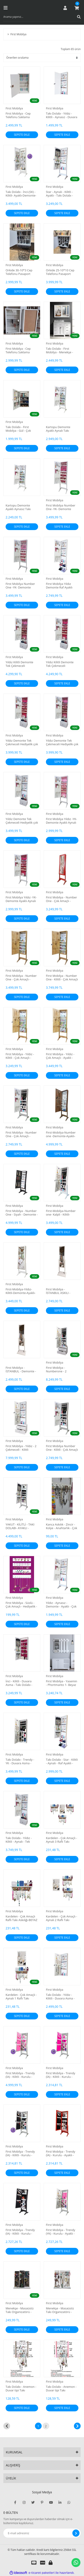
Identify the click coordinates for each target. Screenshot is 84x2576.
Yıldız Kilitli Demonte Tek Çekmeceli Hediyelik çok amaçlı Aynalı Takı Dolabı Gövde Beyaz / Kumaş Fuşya (60, 664)
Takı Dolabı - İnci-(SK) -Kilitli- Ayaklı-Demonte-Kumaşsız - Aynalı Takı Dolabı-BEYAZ (21, 193)
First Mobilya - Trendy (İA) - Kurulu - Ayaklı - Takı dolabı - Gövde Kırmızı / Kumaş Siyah (60, 2153)
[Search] (42, 16)
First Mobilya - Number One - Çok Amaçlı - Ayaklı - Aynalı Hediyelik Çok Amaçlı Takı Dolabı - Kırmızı (62, 899)
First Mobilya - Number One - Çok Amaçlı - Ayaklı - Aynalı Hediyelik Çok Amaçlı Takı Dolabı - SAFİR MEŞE (22, 977)
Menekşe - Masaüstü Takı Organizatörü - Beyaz (60, 2310)
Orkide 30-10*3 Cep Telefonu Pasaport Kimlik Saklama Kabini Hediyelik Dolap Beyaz (20, 272)
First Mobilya (14, 108)
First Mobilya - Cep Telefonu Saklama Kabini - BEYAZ (18, 115)
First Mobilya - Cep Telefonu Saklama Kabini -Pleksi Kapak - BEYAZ (20, 350)
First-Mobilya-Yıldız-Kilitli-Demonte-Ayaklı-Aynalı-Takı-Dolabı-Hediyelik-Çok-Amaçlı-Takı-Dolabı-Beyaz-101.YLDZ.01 (20, 1291)
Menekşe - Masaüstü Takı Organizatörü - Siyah (20, 2310)
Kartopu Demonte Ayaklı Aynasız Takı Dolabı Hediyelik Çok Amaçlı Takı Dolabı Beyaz (19, 507)
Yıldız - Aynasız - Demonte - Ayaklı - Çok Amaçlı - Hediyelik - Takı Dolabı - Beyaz (62, 1604)
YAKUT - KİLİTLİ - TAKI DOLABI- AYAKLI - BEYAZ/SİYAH (20, 1526)
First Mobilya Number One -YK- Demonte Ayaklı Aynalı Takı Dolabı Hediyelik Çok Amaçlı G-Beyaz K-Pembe (20, 585)
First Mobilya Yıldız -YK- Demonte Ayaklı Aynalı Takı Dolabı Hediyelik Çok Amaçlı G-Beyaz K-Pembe (61, 820)
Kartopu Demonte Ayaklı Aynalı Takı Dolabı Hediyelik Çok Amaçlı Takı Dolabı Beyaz (60, 428)
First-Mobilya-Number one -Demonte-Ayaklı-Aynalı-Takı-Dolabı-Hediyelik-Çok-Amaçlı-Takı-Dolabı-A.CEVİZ (61, 1134)
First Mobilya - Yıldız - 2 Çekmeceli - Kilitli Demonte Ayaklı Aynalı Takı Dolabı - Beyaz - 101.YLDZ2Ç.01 (21, 1447)
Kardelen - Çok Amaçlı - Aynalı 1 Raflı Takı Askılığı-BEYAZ (21, 1996)
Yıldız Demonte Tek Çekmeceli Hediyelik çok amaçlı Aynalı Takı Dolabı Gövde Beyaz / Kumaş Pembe (62, 742)
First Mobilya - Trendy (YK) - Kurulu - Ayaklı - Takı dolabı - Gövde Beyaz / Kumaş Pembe (61, 2231)
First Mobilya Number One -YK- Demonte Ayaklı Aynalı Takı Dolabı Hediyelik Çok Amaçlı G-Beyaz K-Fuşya (62, 507)
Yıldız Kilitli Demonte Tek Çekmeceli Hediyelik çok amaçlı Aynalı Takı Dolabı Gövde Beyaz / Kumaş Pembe (20, 664)
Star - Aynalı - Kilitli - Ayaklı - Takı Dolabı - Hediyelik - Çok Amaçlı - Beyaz (61, 193)
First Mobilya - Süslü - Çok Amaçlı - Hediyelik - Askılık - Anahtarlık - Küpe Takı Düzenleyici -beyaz (21, 1604)
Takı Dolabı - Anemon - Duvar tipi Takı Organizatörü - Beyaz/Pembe (61, 2388)
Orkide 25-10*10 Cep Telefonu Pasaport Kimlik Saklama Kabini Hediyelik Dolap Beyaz (61, 272)
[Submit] (76, 2533)
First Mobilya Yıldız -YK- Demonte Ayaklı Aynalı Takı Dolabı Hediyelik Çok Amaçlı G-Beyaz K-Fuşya (21, 899)
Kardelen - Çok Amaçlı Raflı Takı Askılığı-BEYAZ (21, 1918)
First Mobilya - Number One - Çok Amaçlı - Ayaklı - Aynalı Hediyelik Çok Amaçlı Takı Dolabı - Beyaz (22, 1134)
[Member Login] (65, 8)
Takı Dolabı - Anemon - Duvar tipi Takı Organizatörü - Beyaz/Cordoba (21, 2388)
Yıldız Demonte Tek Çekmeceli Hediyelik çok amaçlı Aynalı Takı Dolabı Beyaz (22, 820)
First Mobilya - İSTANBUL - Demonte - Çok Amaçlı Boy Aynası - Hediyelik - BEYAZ (22, 1369)
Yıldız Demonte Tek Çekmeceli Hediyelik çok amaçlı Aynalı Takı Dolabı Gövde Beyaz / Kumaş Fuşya (22, 742)
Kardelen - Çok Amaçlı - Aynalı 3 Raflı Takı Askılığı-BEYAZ (61, 1839)
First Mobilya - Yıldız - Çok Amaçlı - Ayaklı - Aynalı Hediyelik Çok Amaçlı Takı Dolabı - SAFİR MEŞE (60, 1055)
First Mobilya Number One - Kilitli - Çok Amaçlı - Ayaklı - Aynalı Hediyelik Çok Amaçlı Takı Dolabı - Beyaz (62, 1447)
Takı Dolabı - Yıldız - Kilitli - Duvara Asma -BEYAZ (60, 1996)
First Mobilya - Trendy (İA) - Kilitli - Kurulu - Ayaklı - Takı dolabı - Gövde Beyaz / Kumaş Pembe (20, 2074)
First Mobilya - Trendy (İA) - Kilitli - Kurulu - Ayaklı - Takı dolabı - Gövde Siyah (20, 2231)
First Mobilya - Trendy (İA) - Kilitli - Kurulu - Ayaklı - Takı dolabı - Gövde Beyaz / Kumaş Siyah (20, 2153)
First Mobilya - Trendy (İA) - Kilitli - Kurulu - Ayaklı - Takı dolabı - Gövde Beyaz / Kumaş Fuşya (60, 2074)
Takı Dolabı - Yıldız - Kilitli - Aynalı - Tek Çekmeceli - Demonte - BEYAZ (21, 1839)
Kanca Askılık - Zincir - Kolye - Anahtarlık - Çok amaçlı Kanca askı (61, 1526)
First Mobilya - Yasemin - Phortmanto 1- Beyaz (61, 1683)
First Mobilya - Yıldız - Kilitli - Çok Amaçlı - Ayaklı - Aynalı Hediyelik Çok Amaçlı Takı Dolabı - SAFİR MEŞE (22, 1055)
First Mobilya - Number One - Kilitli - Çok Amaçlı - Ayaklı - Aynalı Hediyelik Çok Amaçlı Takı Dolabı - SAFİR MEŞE (62, 977)
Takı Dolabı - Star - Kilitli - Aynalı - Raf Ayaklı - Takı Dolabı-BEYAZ (62, 1761)
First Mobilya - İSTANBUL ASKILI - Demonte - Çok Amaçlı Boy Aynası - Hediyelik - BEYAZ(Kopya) (61, 1291)
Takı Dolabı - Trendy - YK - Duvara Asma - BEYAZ (20, 1761)
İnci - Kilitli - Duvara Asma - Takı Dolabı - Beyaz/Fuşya (19, 1683)
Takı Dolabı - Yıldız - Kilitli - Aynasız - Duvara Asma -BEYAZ (61, 115)
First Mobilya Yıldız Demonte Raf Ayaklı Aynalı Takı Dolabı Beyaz (59, 585)
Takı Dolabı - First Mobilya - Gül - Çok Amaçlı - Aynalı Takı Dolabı (19, 428)
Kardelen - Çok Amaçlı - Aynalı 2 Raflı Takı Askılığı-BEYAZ (61, 1918)
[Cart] (77, 8)
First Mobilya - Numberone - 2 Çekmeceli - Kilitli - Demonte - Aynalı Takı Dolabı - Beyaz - (60, 1369)
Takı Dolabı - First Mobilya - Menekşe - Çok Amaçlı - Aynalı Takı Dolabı (62, 350)
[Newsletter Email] (42, 2533)
